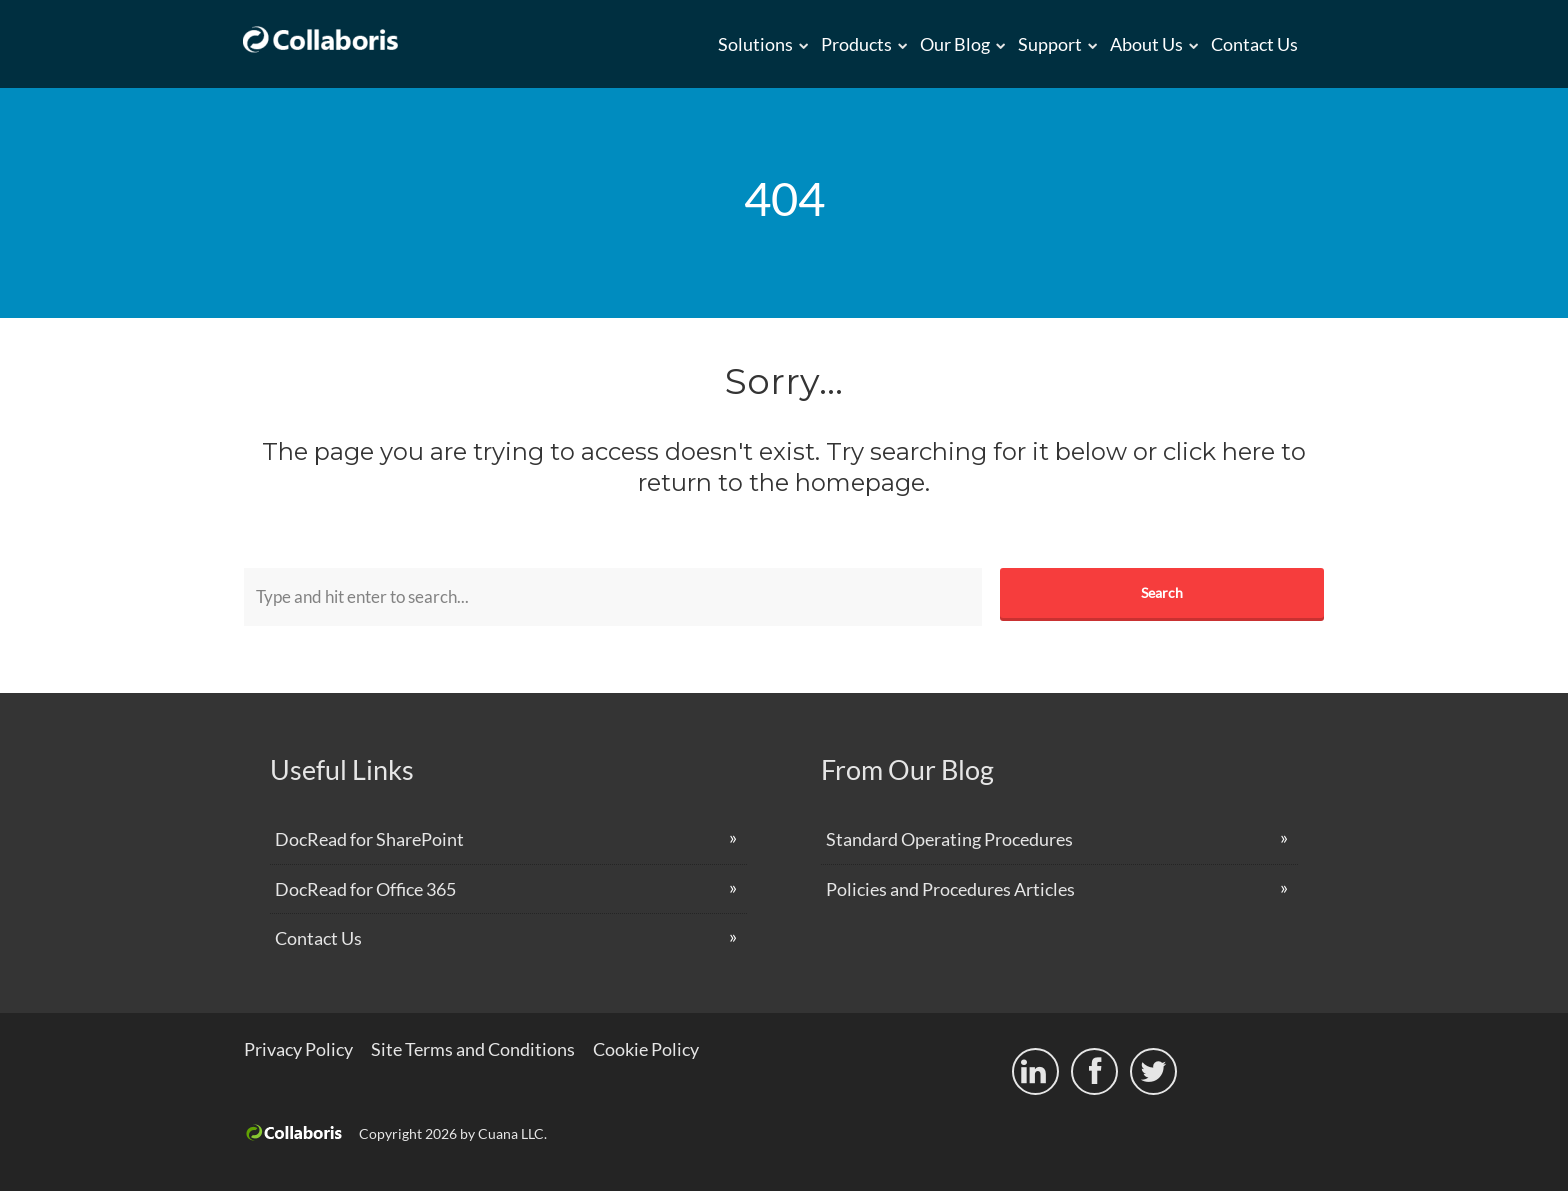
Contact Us (1254, 44)
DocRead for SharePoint (369, 839)
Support (1050, 44)
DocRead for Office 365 (365, 889)
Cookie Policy (646, 1049)
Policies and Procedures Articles (950, 889)
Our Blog (955, 44)
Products (856, 44)
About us (1146, 44)
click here (1219, 451)
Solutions (755, 44)
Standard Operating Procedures (949, 839)
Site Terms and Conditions (473, 1049)
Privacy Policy (298, 1049)
